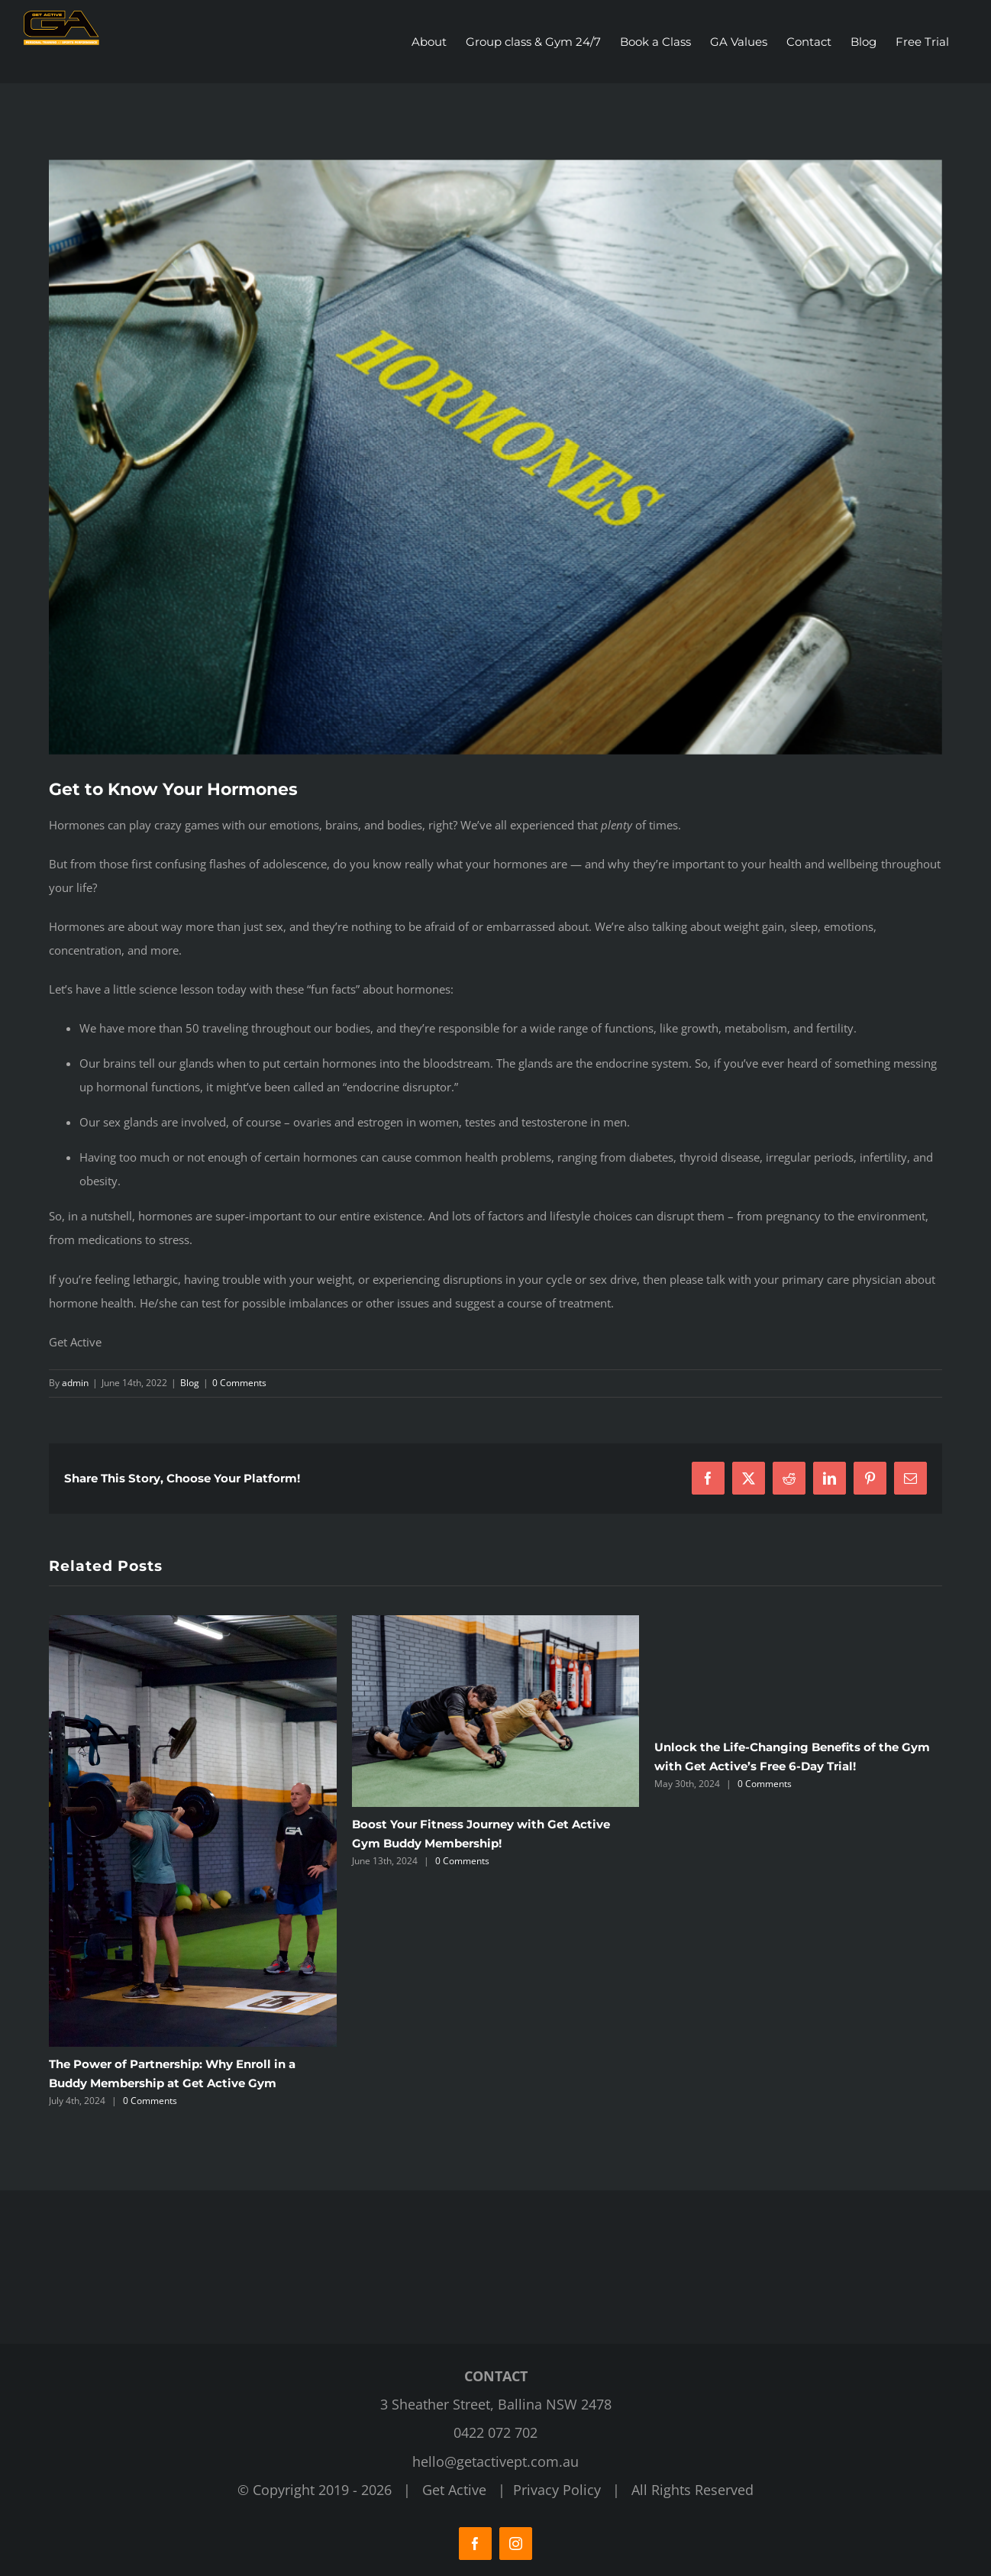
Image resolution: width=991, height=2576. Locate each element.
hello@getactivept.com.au (495, 2461)
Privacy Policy (557, 2490)
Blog (189, 1382)
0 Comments (239, 1382)
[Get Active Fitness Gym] (495, 457)
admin (75, 1382)
